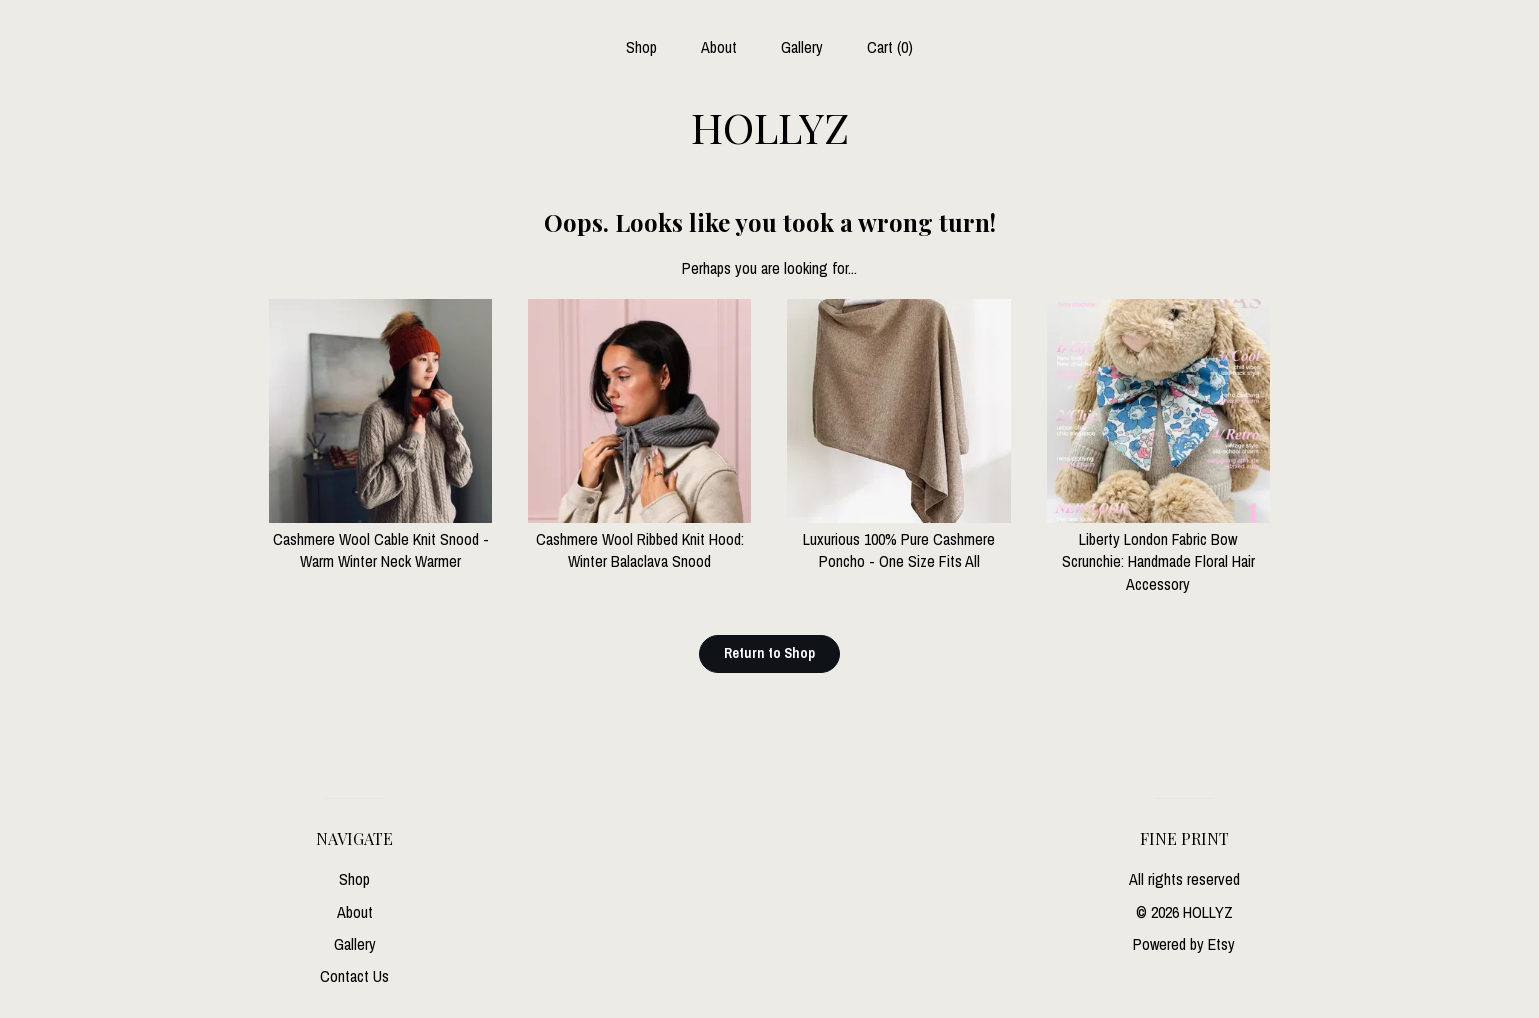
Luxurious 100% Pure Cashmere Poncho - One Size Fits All (898, 539)
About (719, 47)
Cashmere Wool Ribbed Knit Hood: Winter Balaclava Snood (639, 539)
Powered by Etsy (1184, 944)
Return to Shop (769, 653)
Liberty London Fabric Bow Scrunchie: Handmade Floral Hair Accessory (1158, 550)
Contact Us (354, 976)
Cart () (890, 47)
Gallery (802, 47)
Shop (641, 47)
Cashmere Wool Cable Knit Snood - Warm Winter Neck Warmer (380, 539)
